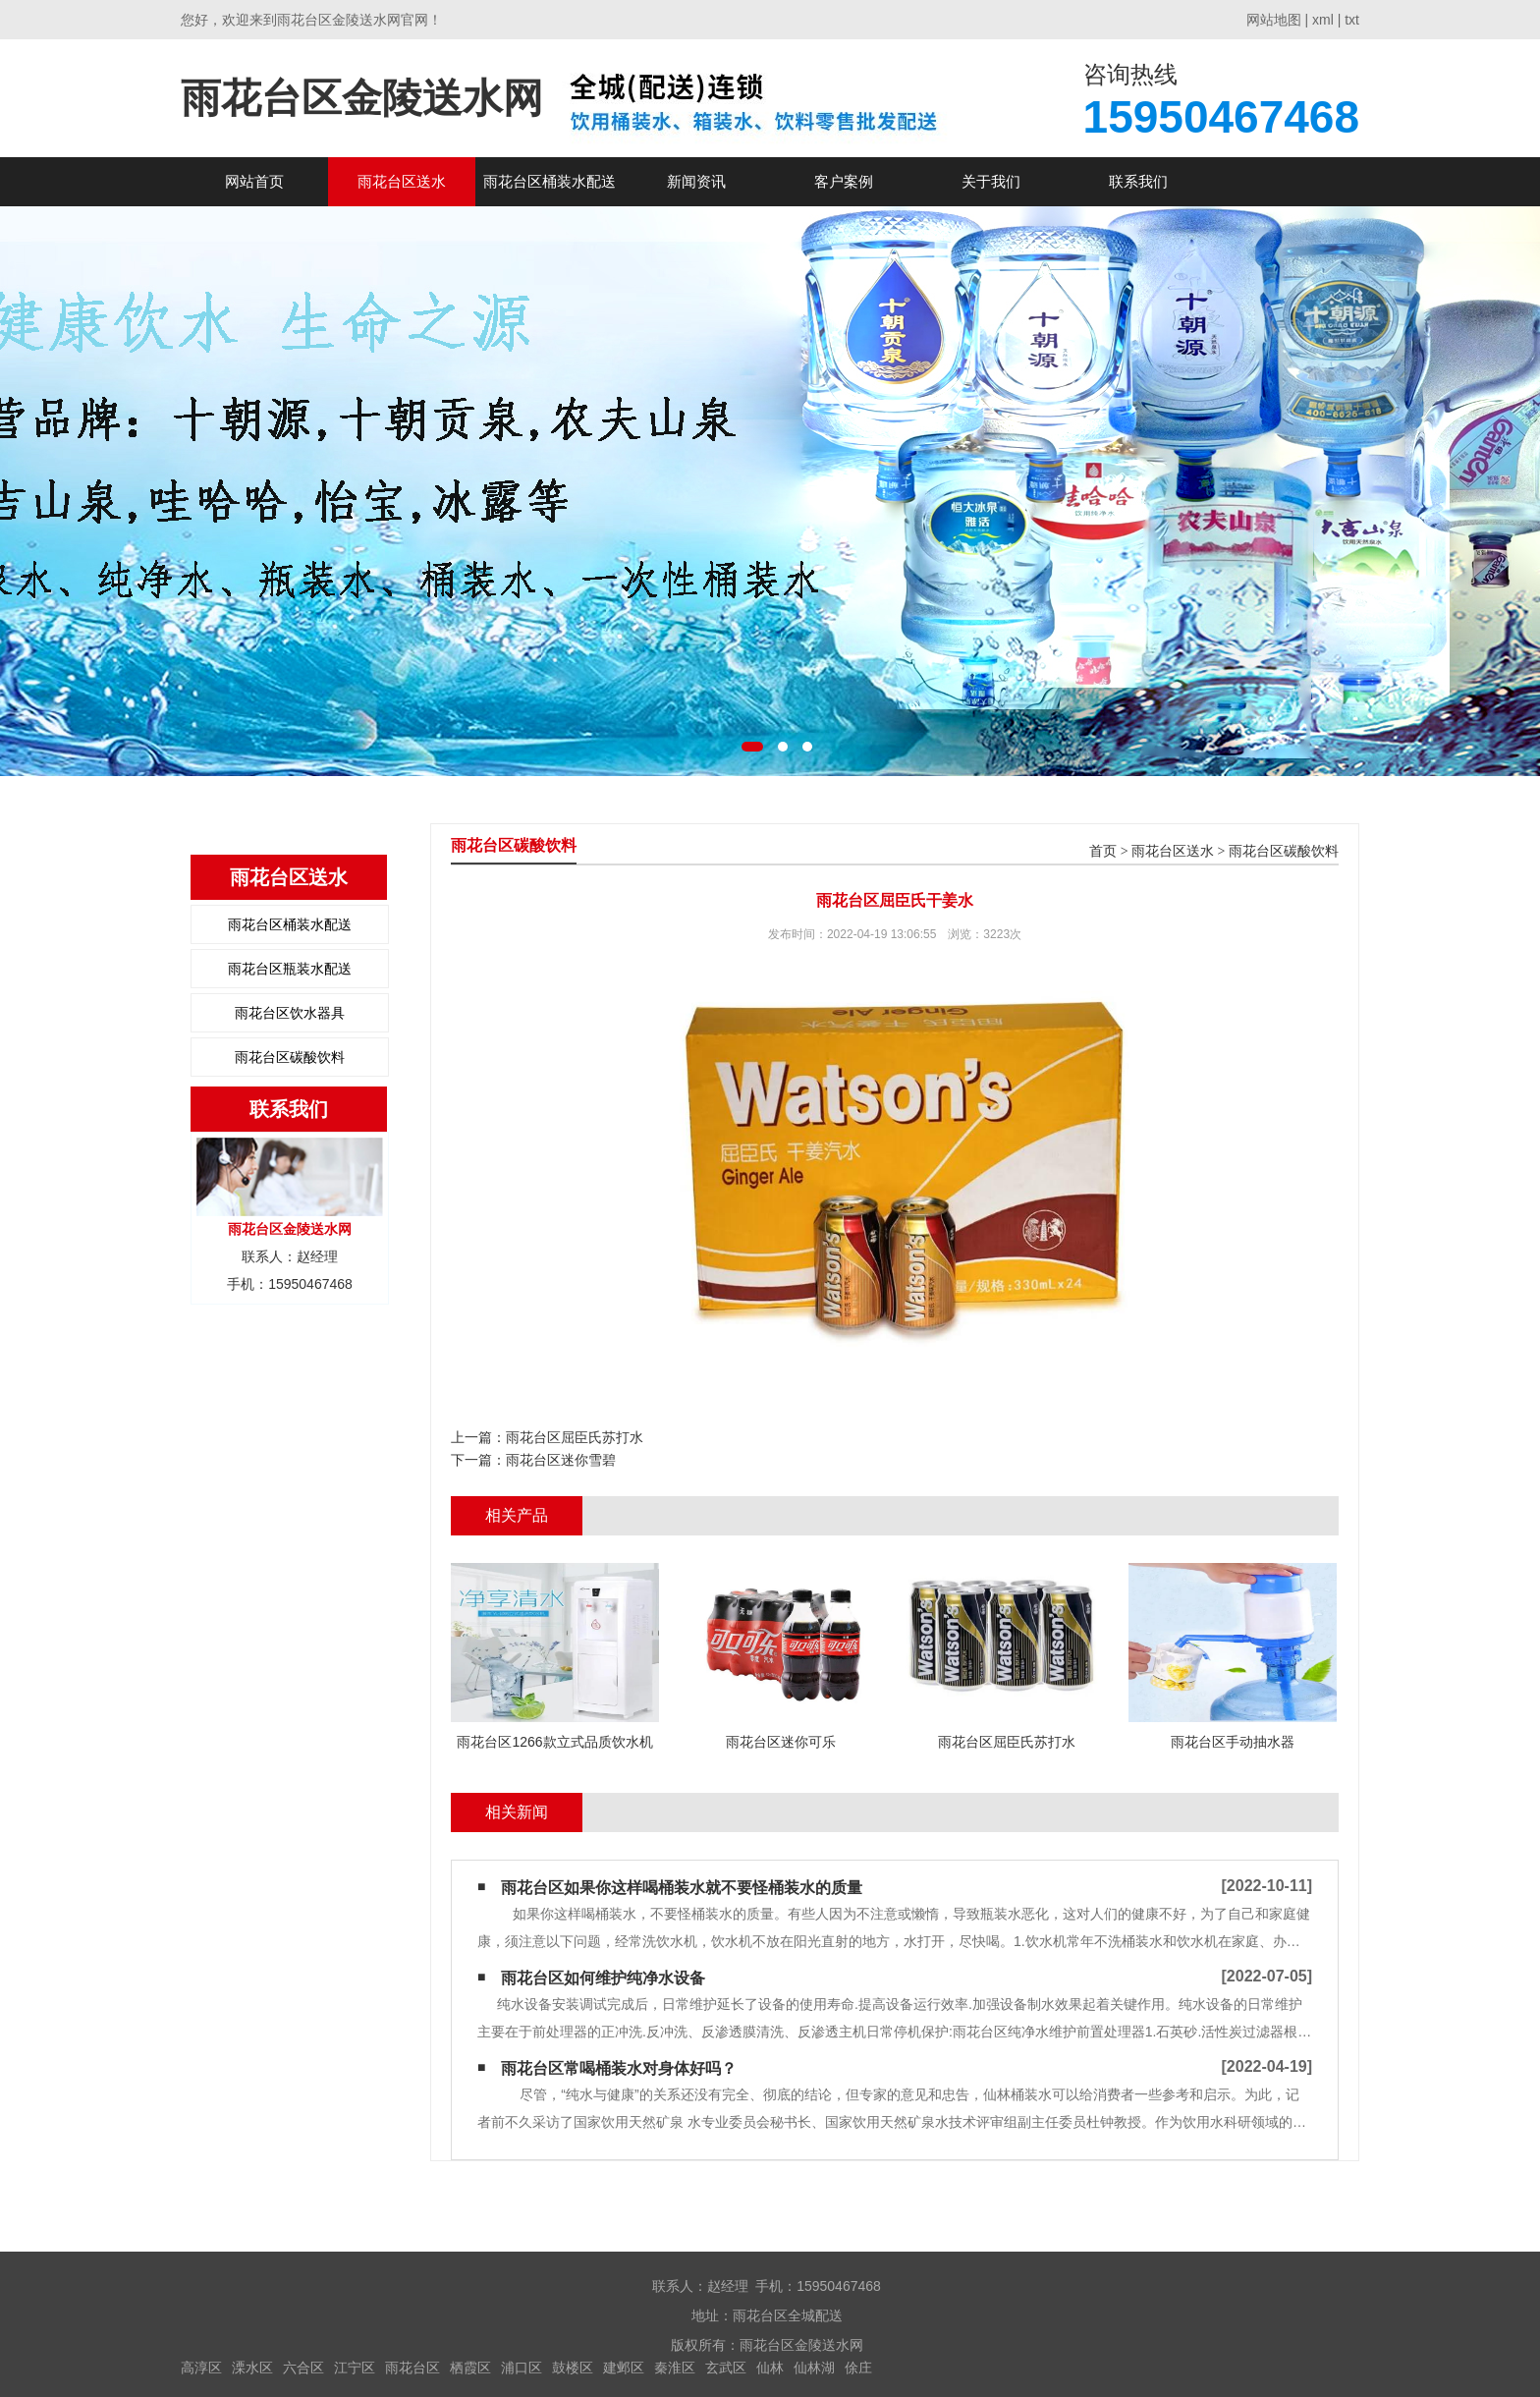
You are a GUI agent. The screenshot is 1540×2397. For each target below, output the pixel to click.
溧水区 (252, 2367)
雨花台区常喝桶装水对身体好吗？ (619, 2068)
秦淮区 (674, 2367)
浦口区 (521, 2367)
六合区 (303, 2367)
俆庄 (858, 2367)
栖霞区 (470, 2367)
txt (1352, 20)
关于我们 (991, 181)
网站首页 (254, 181)
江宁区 (354, 2367)
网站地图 (1273, 20)
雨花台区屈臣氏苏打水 (574, 1437)
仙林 (770, 2367)
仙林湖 (814, 2367)
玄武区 (725, 2367)
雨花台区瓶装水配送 (290, 968)
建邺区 (623, 2367)
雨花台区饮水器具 (290, 1013)
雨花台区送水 (402, 181)
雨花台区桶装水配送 (549, 181)
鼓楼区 (572, 2367)
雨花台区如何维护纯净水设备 (603, 1978)
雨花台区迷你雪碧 (561, 1460)
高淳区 (201, 2367)
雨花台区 (412, 2367)
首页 (1103, 851)
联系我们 (1138, 181)
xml (1323, 20)
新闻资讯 (696, 181)
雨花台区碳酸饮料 (290, 1057)
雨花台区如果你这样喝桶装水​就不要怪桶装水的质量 (681, 1887)
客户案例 (843, 181)
